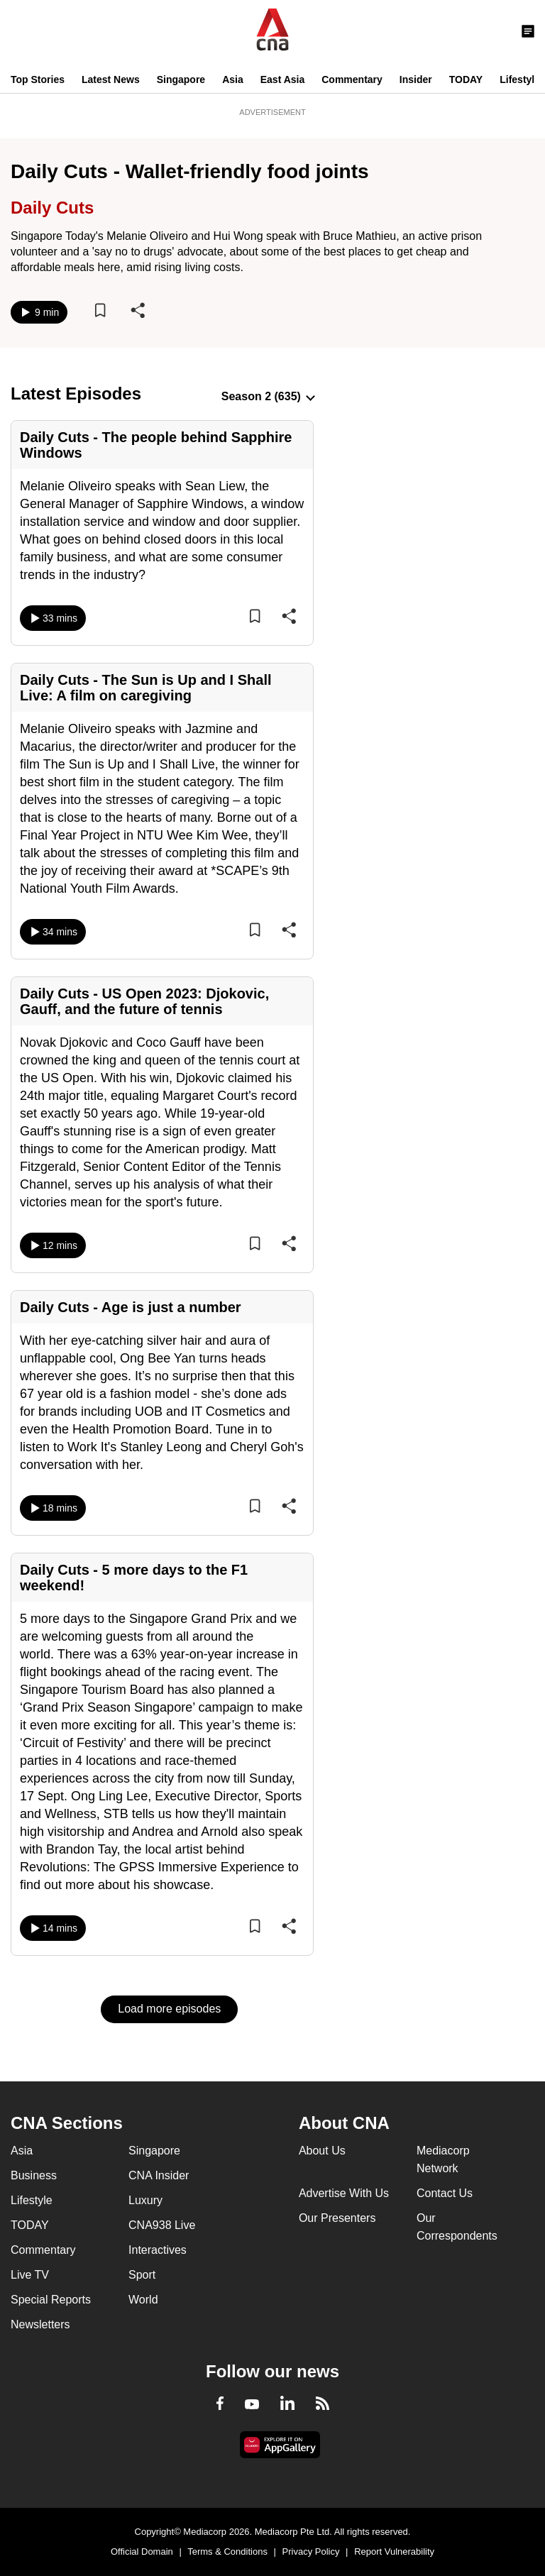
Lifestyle (520, 79)
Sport (141, 2275)
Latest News (111, 79)
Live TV (30, 2275)
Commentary (351, 79)
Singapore (181, 79)
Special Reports (51, 2300)
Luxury (145, 2200)
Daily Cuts (52, 207)
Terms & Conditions (227, 2551)
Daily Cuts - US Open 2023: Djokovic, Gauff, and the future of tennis (144, 1001)
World (143, 2300)
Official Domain (142, 2551)
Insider (416, 79)
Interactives (157, 2250)
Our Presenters (337, 2218)
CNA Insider (158, 2175)
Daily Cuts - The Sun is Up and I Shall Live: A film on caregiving (146, 687)
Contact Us (445, 2193)
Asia (232, 79)
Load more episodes (169, 2009)
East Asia (282, 79)
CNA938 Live (161, 2225)
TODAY (466, 79)
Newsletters (40, 2324)
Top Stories (38, 79)
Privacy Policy (311, 2551)
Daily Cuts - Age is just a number (130, 1307)
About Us (322, 2151)
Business (34, 2175)
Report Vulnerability (394, 2551)
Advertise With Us (344, 2193)
